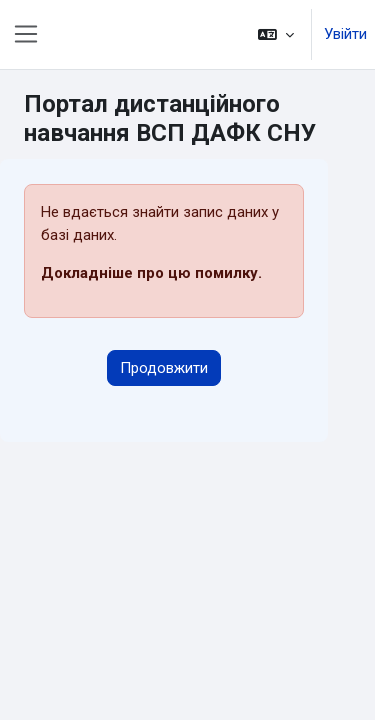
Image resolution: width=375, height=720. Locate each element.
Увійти (345, 34)
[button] (276, 34)
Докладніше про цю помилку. (151, 273)
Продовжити (164, 368)
